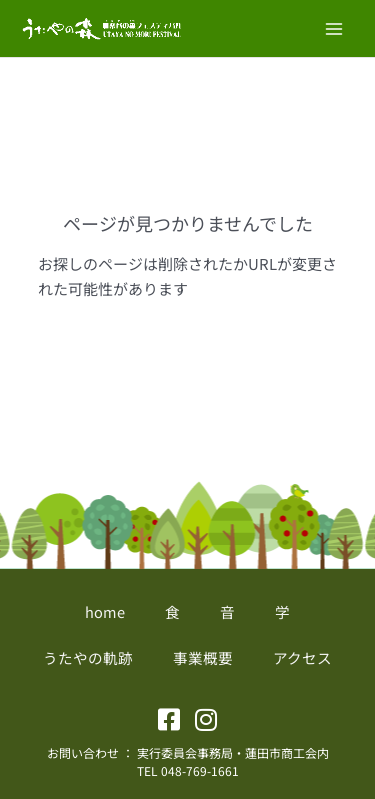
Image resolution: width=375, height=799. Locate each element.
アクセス (302, 657)
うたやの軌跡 (88, 657)
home (105, 611)
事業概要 (203, 657)
